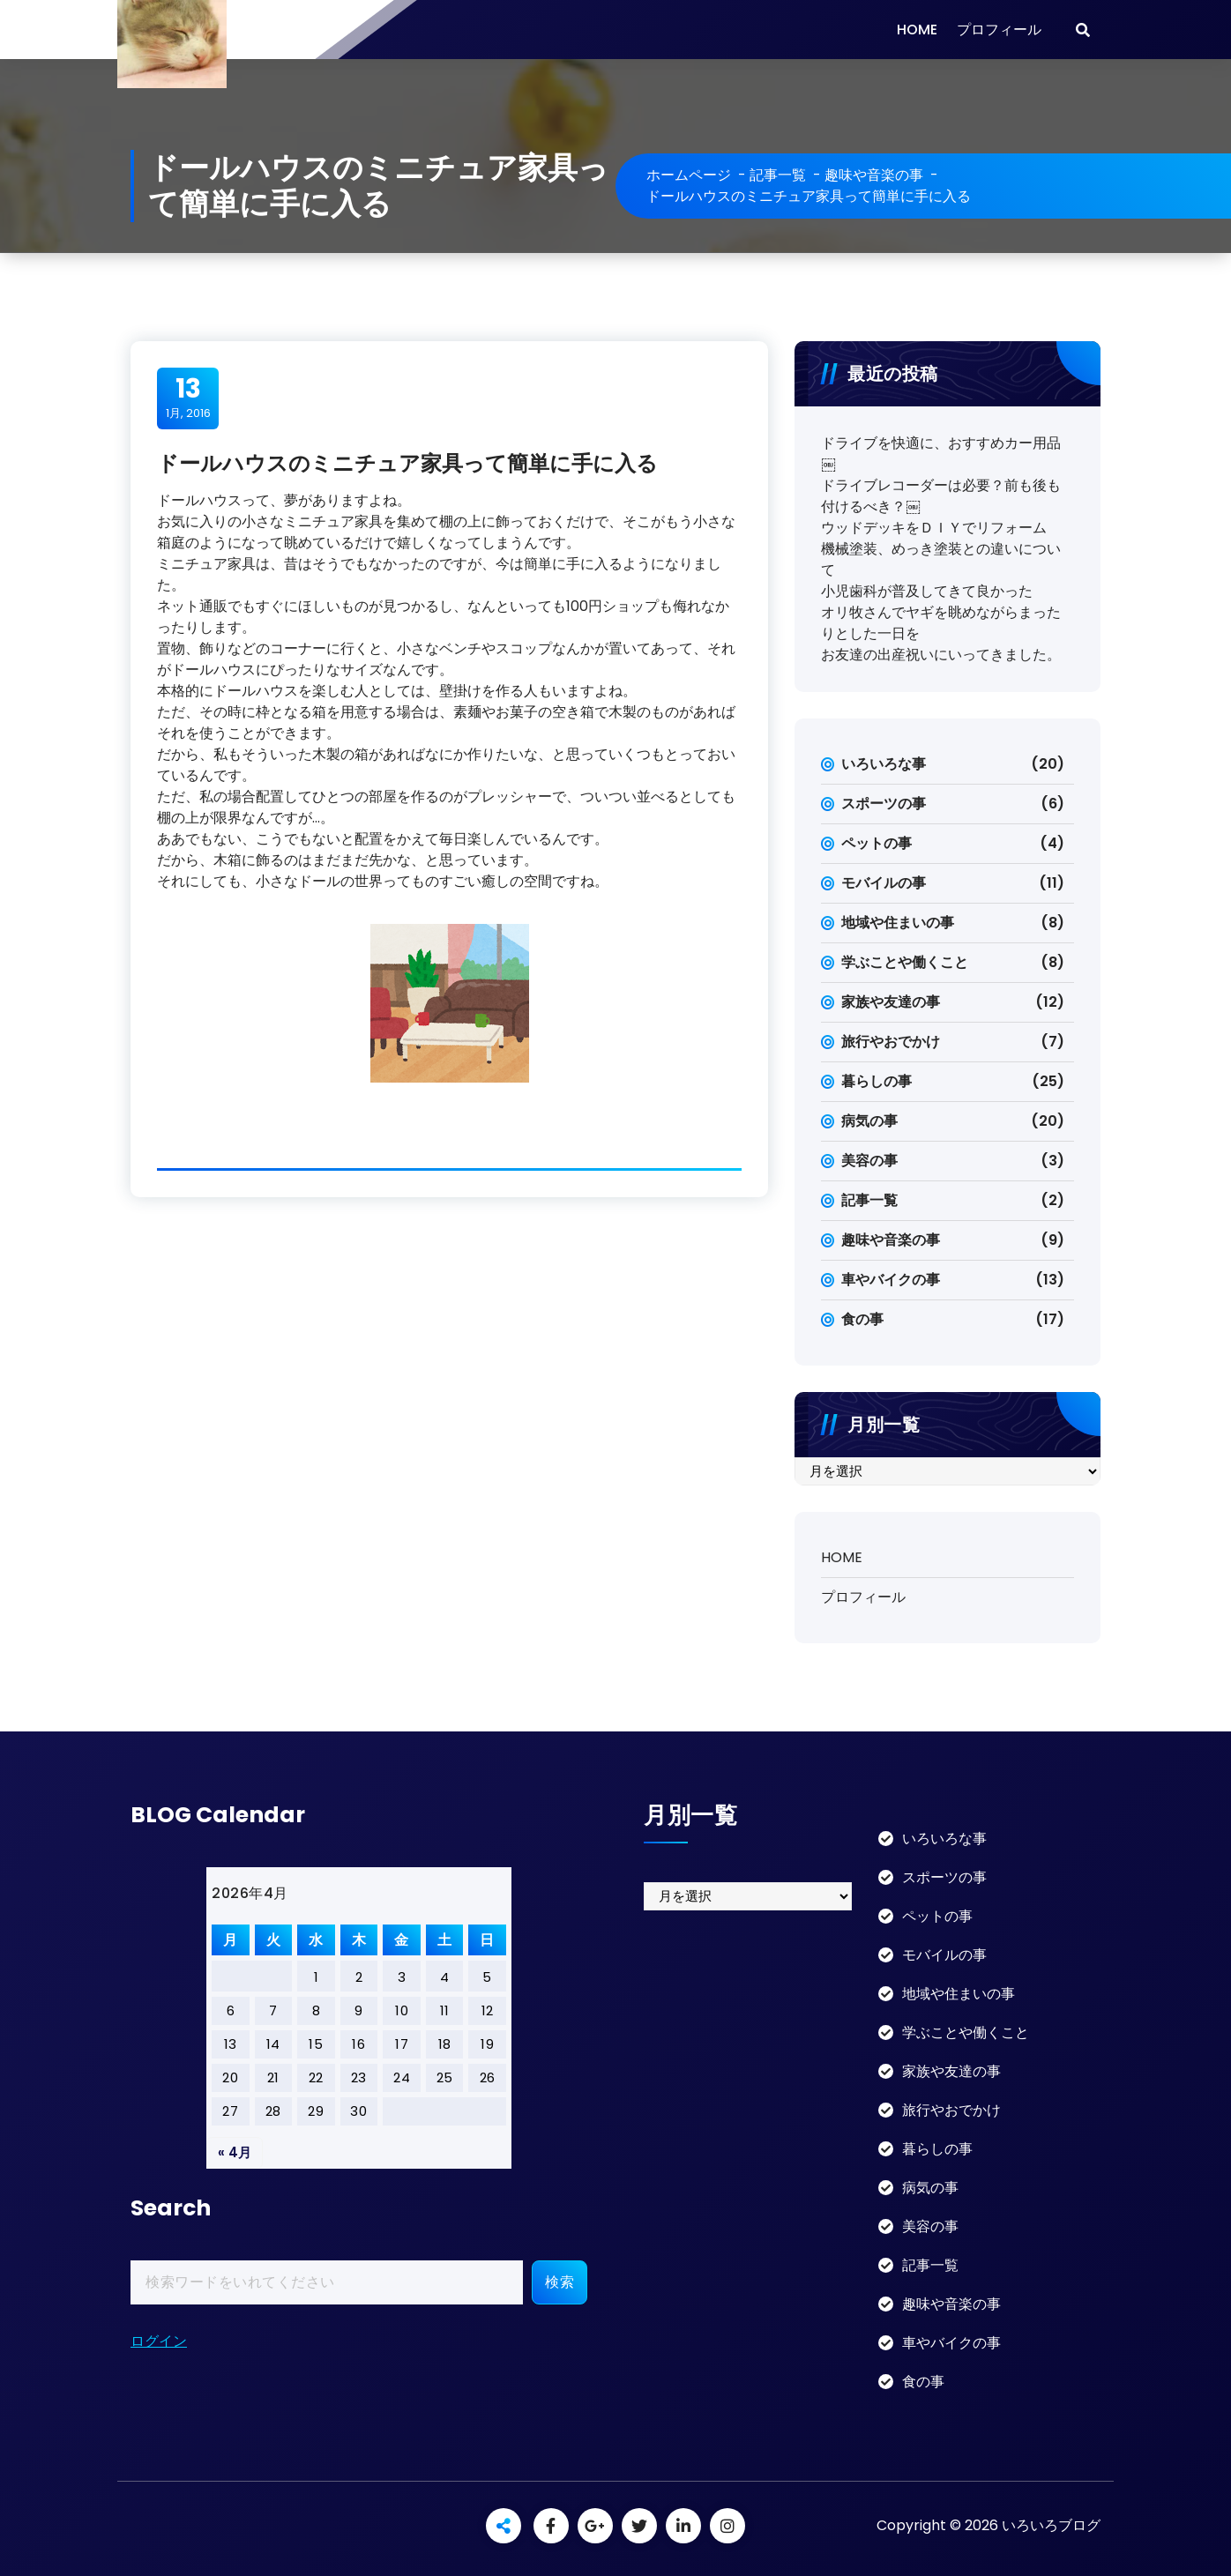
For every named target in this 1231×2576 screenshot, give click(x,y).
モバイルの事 (883, 883)
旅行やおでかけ (890, 1041)
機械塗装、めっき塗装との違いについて (941, 559)
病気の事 (869, 1121)
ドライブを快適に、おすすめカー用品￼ (941, 453)
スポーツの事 (883, 803)
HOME (917, 29)
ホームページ (688, 175)
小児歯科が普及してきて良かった (927, 591)
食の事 (862, 1319)
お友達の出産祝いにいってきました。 (941, 654)
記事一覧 (778, 175)
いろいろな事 (883, 764)
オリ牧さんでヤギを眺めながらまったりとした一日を (941, 623)
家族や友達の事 (890, 1002)
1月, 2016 (188, 397)
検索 (559, 2282)
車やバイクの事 (890, 1279)
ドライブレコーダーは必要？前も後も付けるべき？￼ (941, 496)
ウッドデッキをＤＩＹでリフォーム (934, 527)
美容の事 (869, 1160)
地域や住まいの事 (897, 922)
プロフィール (999, 29)
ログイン (159, 2341)
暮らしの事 (876, 1081)
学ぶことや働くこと (904, 962)
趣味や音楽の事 (873, 175)
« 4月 (234, 2152)
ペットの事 (876, 843)
